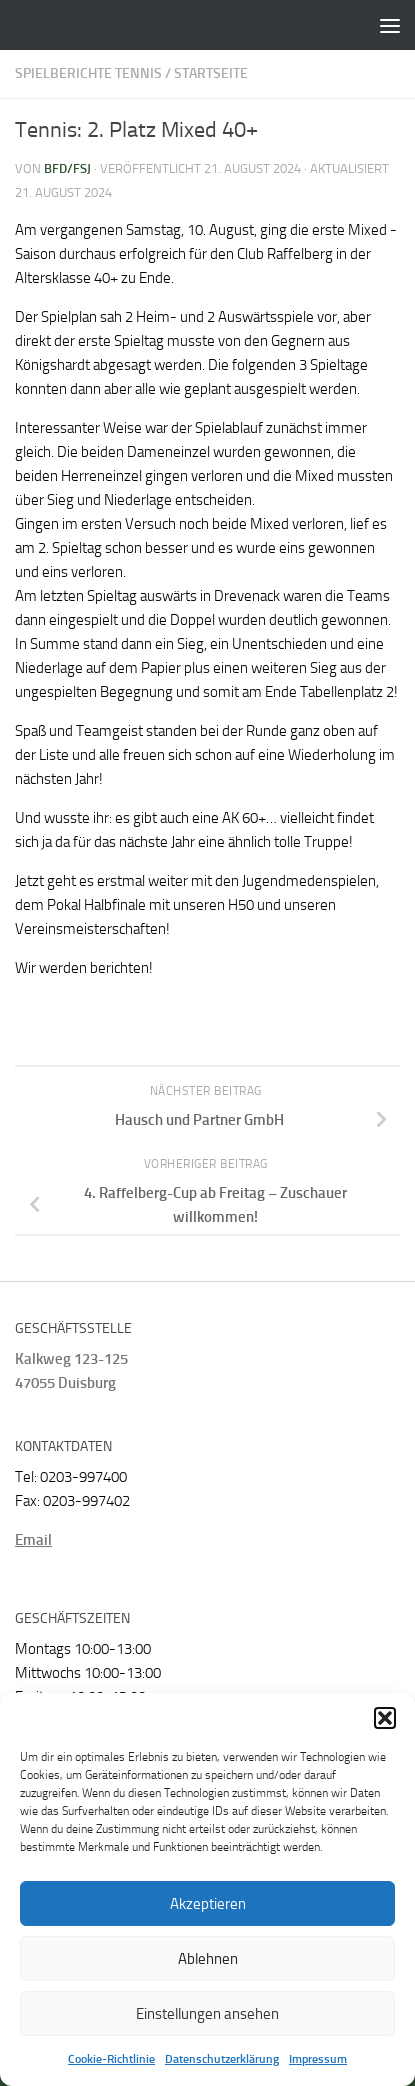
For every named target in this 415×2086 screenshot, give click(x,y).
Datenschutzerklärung (222, 2059)
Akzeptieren (208, 1904)
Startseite (211, 73)
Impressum (318, 2059)
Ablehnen (208, 1959)
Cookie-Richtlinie (111, 2059)
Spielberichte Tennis (88, 73)
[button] (385, 1718)
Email (33, 1540)
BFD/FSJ (67, 168)
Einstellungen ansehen (207, 2014)
